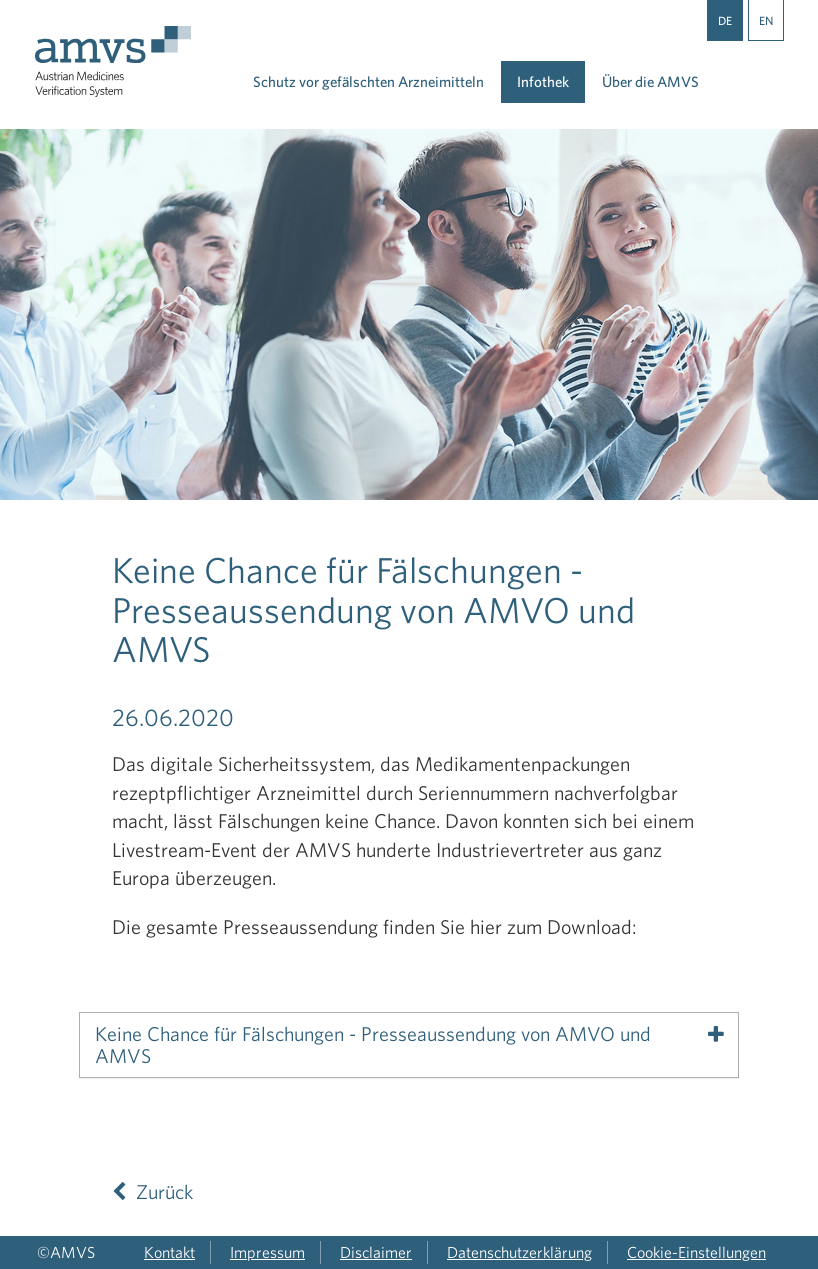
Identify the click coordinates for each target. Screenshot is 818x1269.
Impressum (267, 1252)
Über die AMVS (650, 81)
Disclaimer (376, 1252)
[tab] (409, 1045)
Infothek (543, 81)
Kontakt (169, 1252)
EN (766, 20)
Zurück (152, 1191)
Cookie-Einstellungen (696, 1252)
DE (725, 20)
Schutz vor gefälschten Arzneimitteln (368, 81)
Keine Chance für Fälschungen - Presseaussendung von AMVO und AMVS (373, 1045)
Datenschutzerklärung (519, 1252)
